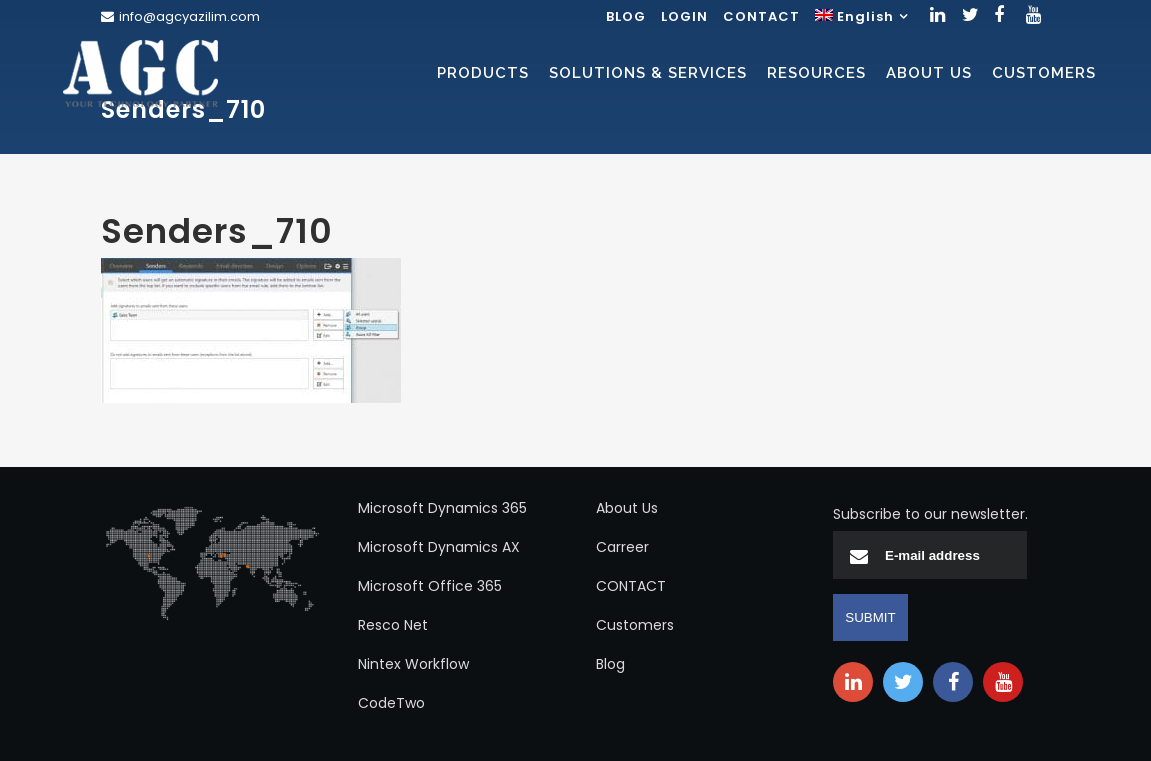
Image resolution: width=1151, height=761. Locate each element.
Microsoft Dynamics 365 (442, 508)
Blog (610, 664)
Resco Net (393, 625)
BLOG (626, 16)
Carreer (622, 547)
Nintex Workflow (413, 664)
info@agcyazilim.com (189, 16)
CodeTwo (391, 703)
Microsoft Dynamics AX (439, 547)
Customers (635, 625)
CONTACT (761, 16)
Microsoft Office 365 (430, 586)
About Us (627, 508)
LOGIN (684, 16)
